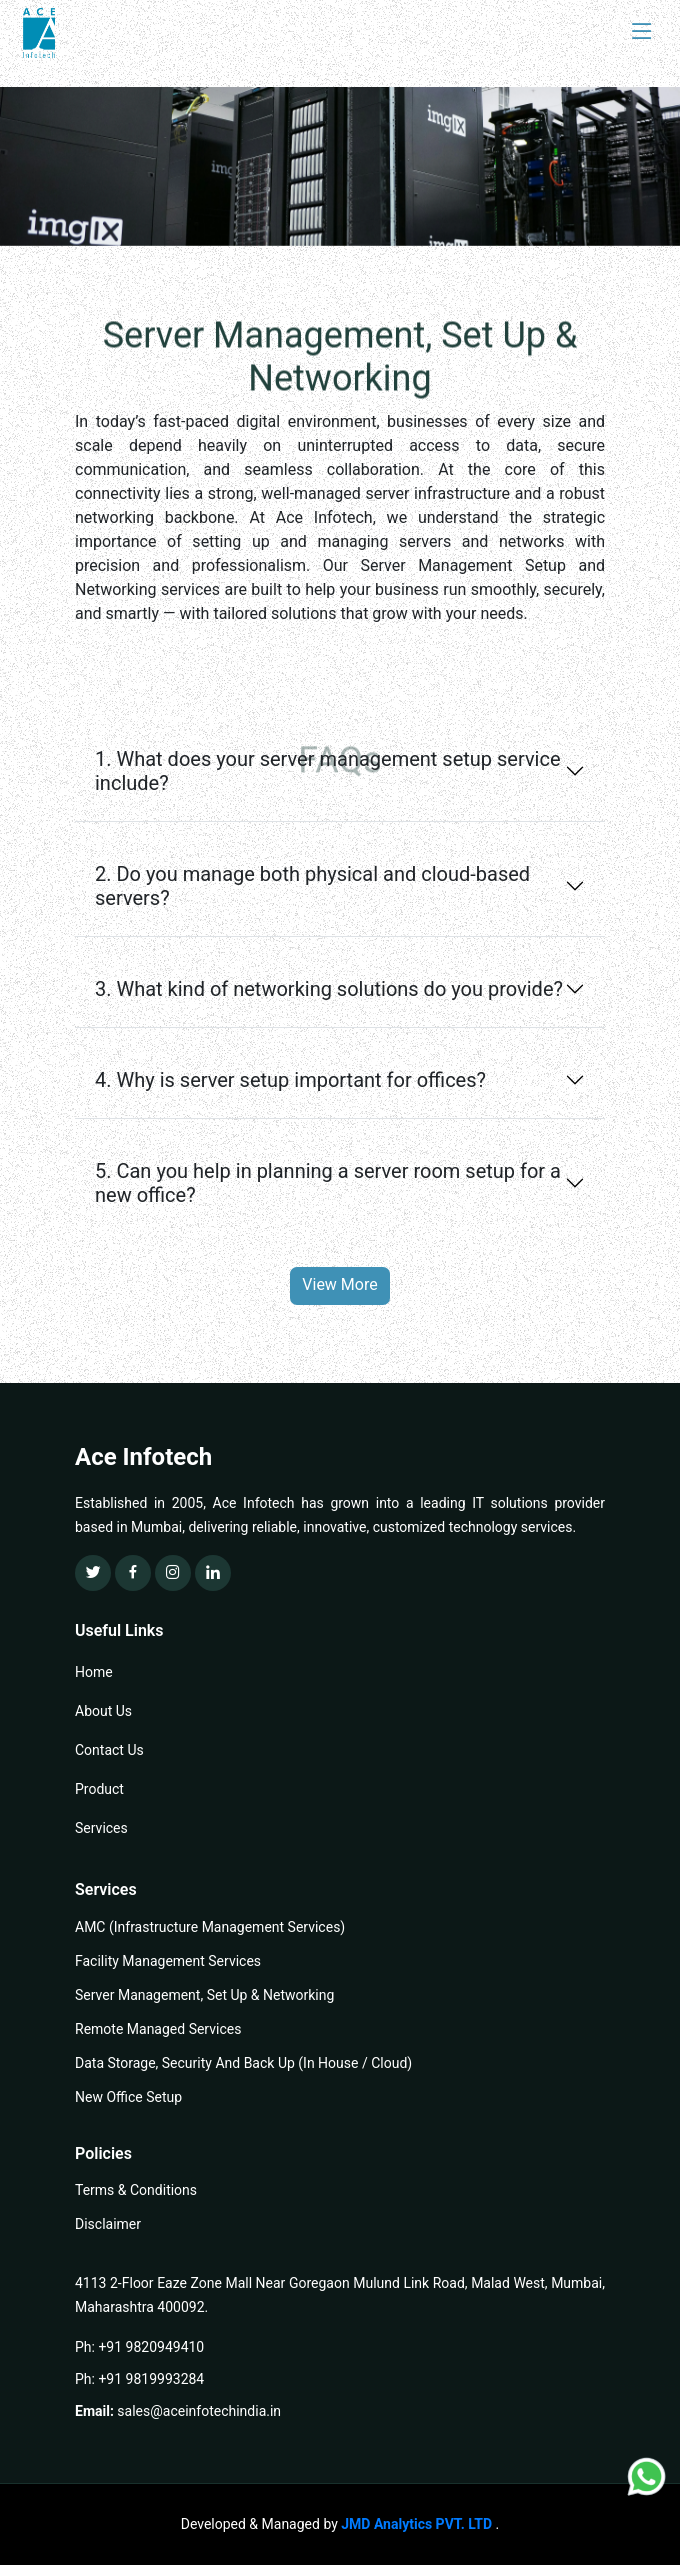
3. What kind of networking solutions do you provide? (329, 989)
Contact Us (109, 1750)
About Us (103, 1711)
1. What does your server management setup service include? (328, 771)
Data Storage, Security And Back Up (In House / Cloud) (243, 2063)
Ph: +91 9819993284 (139, 2379)
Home (94, 1672)
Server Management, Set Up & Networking (204, 1995)
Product (99, 1789)
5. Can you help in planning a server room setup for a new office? (328, 1183)
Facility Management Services (168, 1961)
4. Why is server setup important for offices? (290, 1080)
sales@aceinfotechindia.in (199, 2411)
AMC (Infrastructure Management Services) (210, 1927)
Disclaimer (108, 2224)
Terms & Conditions (136, 2190)
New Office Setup (128, 2097)
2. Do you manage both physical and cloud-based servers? (312, 886)
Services (101, 1828)
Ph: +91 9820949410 (139, 2347)
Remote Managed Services (158, 2029)
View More (339, 1284)
